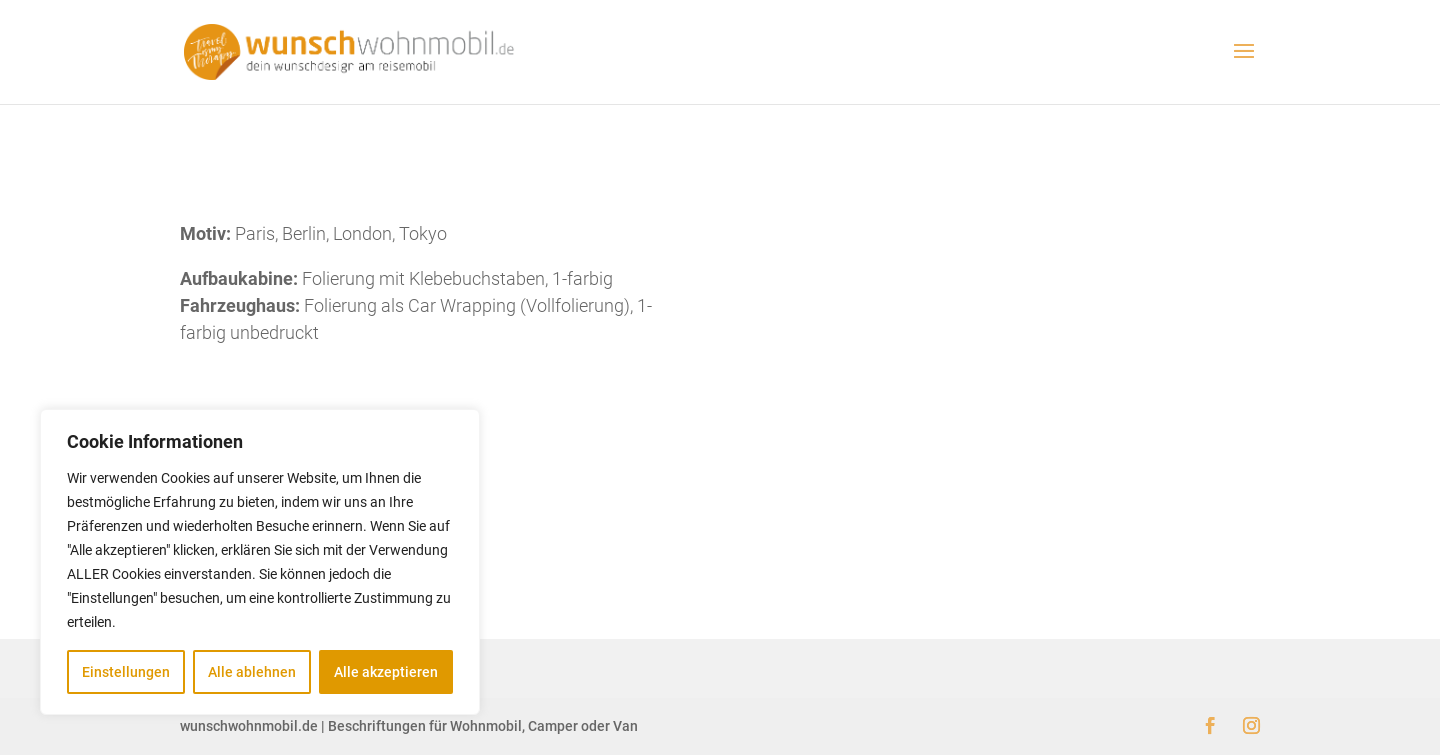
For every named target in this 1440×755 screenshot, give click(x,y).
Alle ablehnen (252, 672)
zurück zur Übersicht (720, 425)
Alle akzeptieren (386, 672)
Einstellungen (126, 672)
